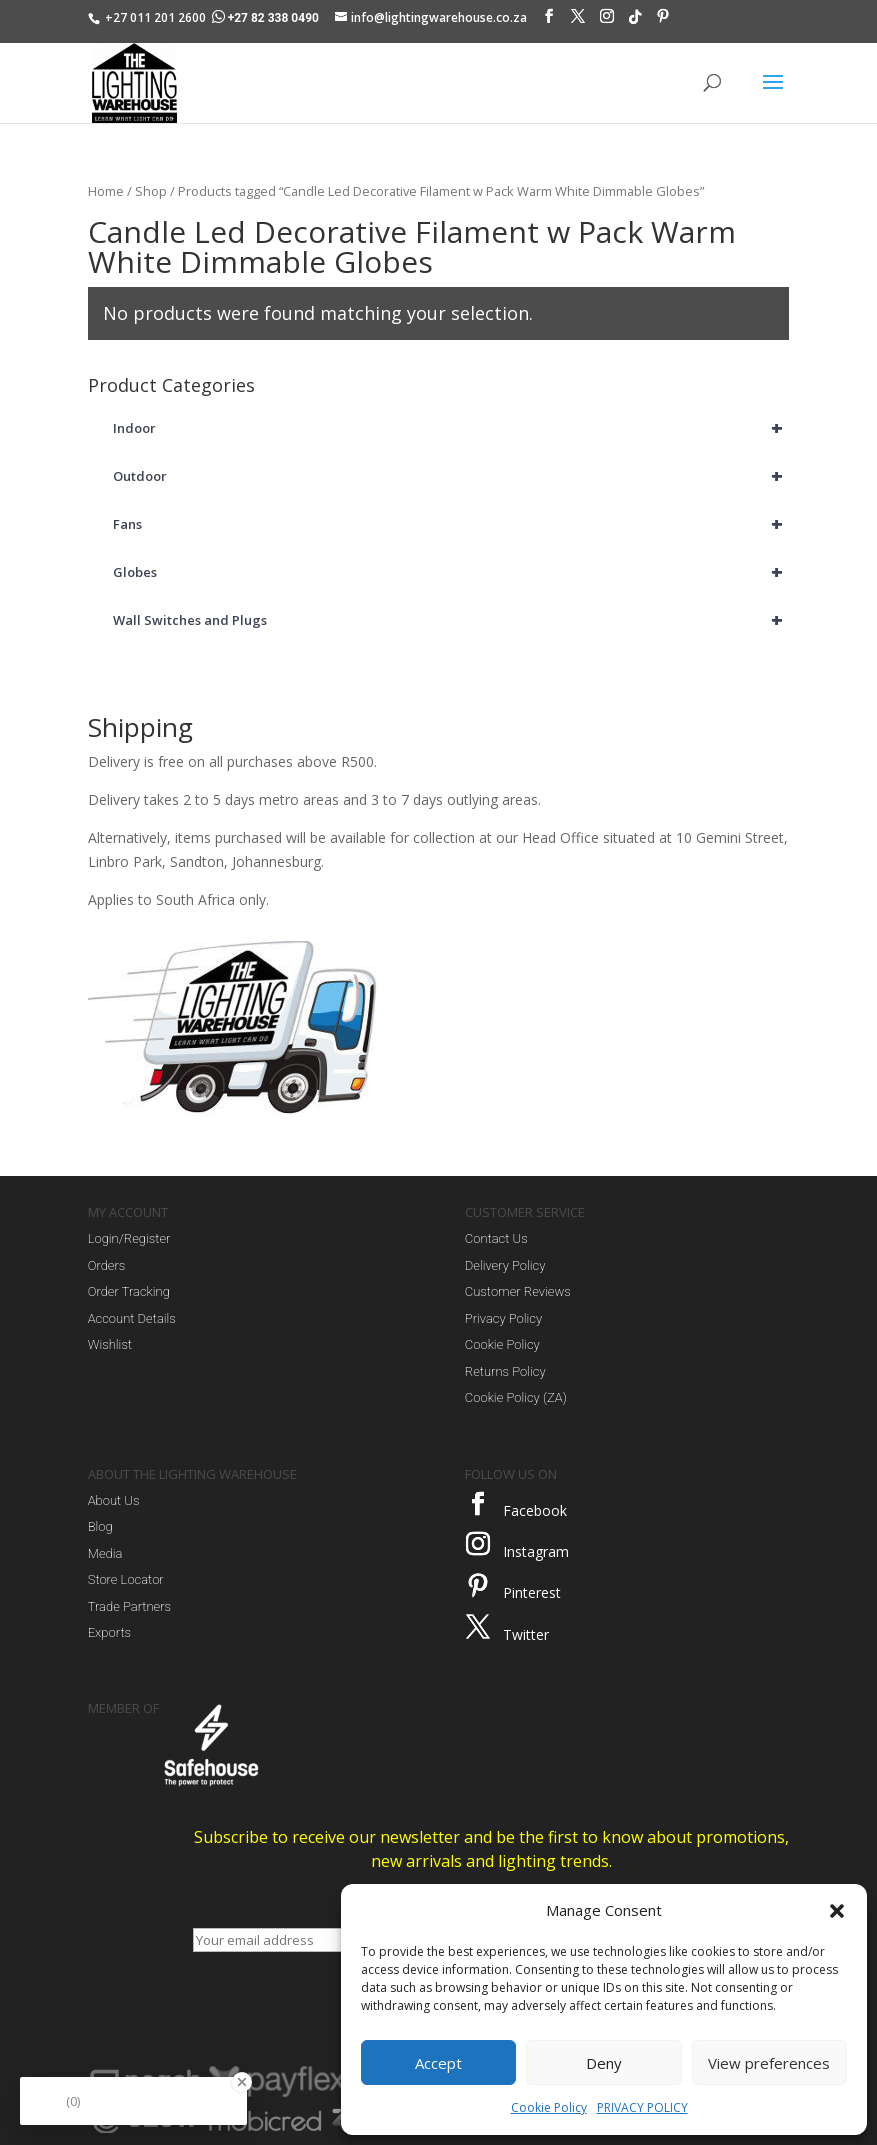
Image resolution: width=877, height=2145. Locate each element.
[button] (837, 1911)
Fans (451, 524)
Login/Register (129, 1238)
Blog (100, 1526)
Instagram (536, 1551)
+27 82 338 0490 (267, 18)
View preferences (769, 2063)
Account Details (132, 1318)
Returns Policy (505, 1371)
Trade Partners (129, 1606)
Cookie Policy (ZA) (516, 1397)
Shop (151, 191)
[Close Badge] (242, 2082)
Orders (107, 1265)
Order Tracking (129, 1291)
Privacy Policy (503, 1318)
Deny (604, 2063)
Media (105, 1553)
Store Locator (126, 1579)
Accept (438, 2063)
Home (106, 191)
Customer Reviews (518, 1291)
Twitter (526, 1634)
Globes (451, 572)
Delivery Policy (505, 1265)
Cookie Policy (549, 2107)
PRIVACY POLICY (642, 2107)
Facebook (535, 1510)
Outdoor (451, 476)
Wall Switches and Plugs (451, 620)
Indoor (451, 428)
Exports (109, 1632)
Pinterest (532, 1592)
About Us (114, 1500)
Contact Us (496, 1238)
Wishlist (110, 1344)
